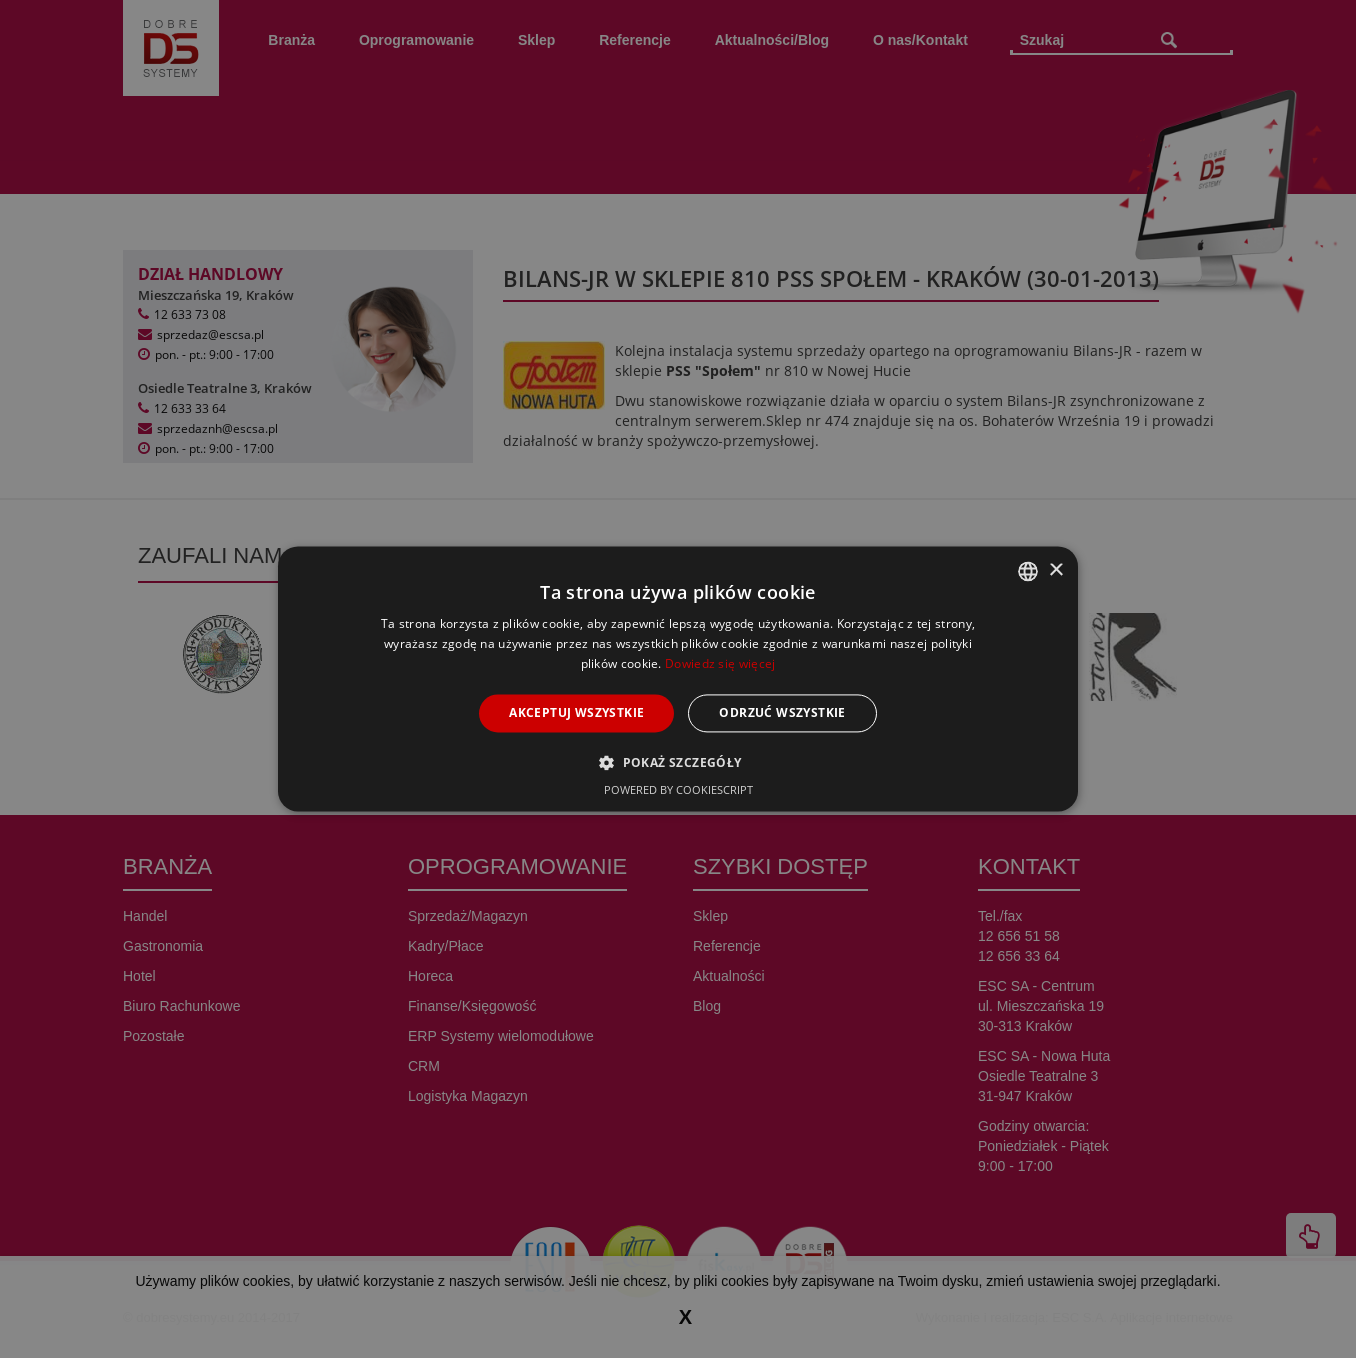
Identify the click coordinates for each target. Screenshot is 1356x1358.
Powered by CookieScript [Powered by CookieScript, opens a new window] (678, 790)
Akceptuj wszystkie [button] (576, 712)
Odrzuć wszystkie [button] (782, 712)
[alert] (678, 679)
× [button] (1055, 570)
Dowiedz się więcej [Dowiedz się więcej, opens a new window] (720, 663)
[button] (677, 763)
